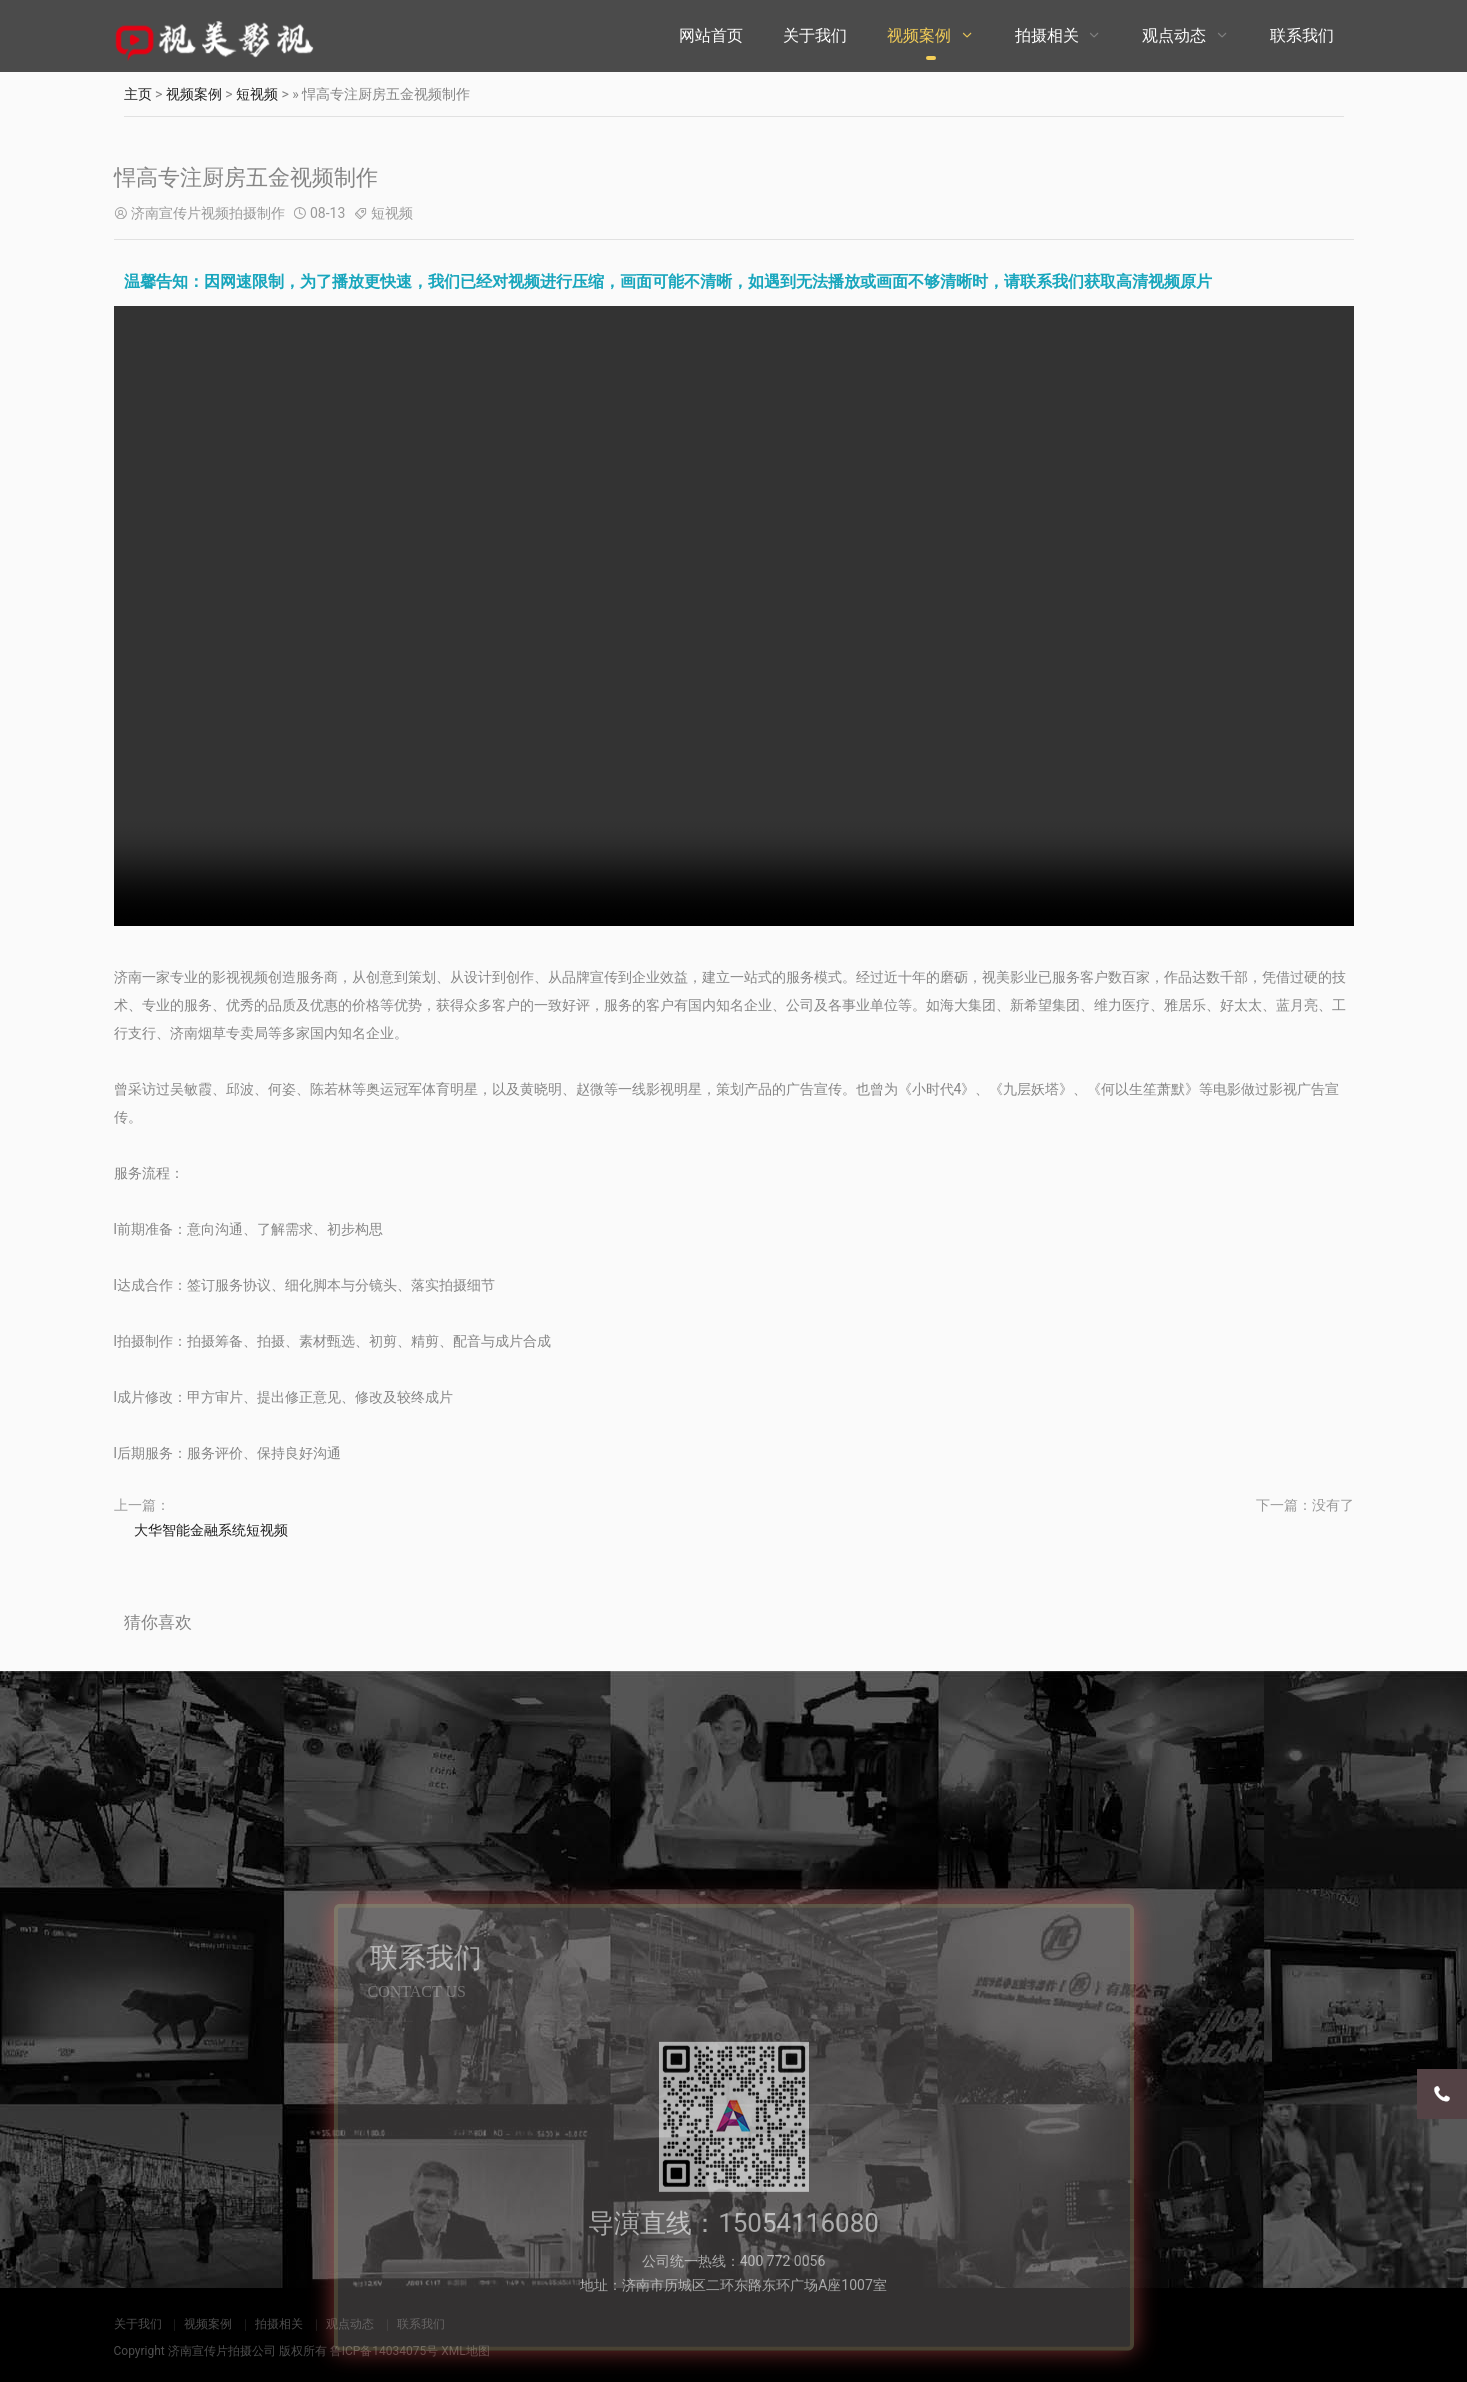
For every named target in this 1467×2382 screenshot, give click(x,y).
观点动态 (1174, 35)
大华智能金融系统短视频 (211, 1530)
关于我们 (815, 35)
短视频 (257, 94)
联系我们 (1302, 35)
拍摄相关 (1047, 35)
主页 (138, 94)
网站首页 (711, 35)
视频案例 (919, 35)
